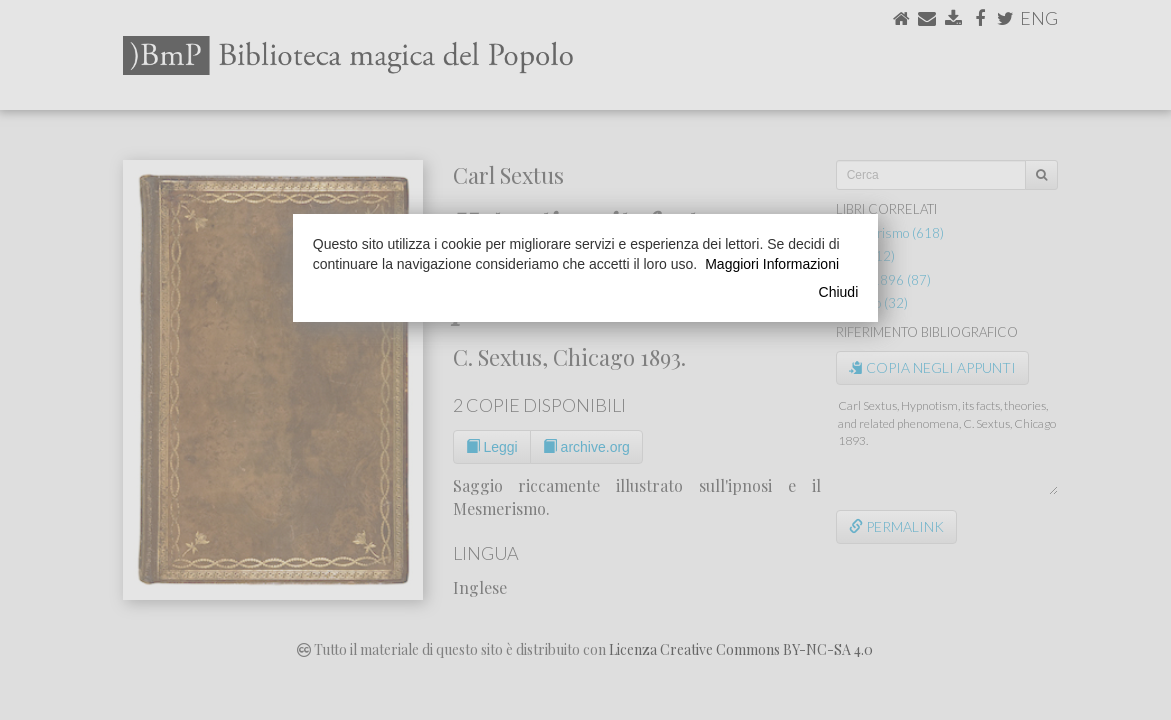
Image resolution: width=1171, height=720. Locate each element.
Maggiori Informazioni (772, 264)
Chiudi (839, 292)
